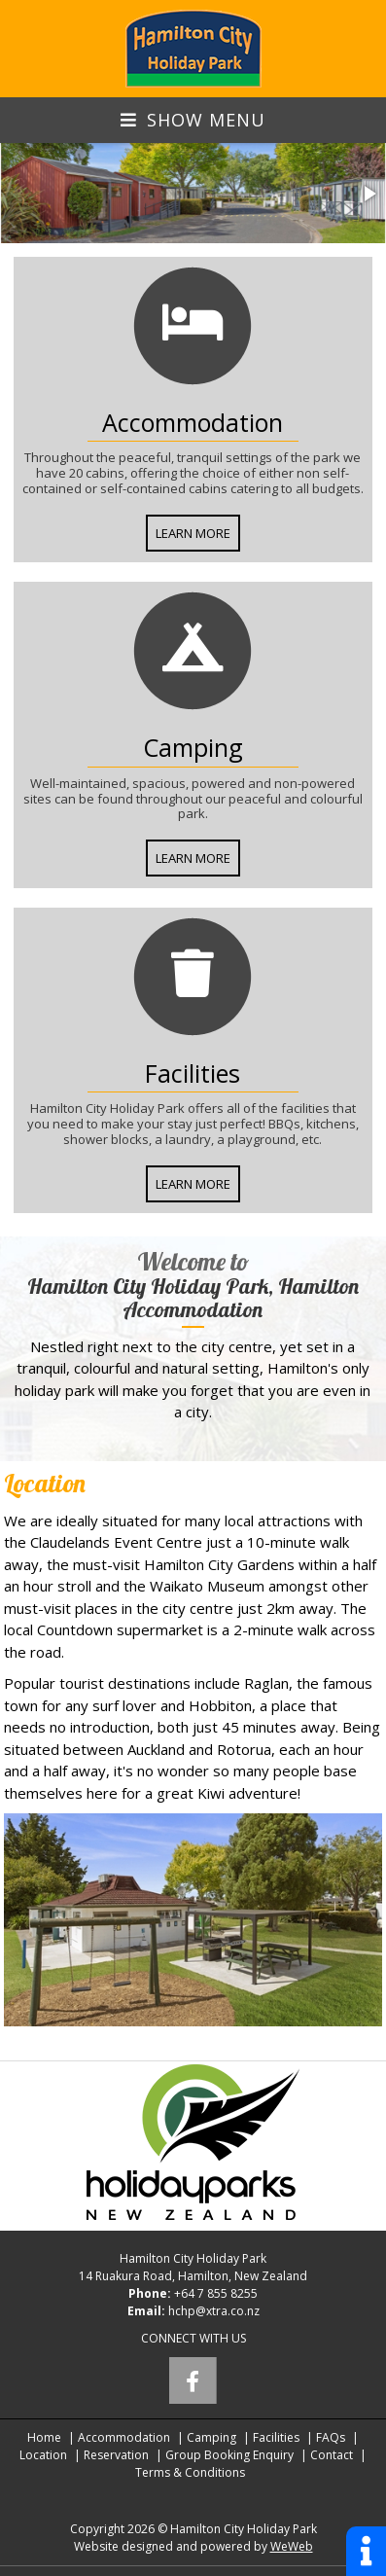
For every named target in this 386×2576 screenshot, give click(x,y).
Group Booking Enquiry (229, 2455)
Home (44, 2437)
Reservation (116, 2455)
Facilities (276, 2437)
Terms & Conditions (190, 2472)
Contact (331, 2455)
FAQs (330, 2437)
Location (43, 2455)
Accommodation (124, 2437)
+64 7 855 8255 (216, 2293)
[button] (368, 193)
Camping (211, 2437)
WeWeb (291, 2546)
